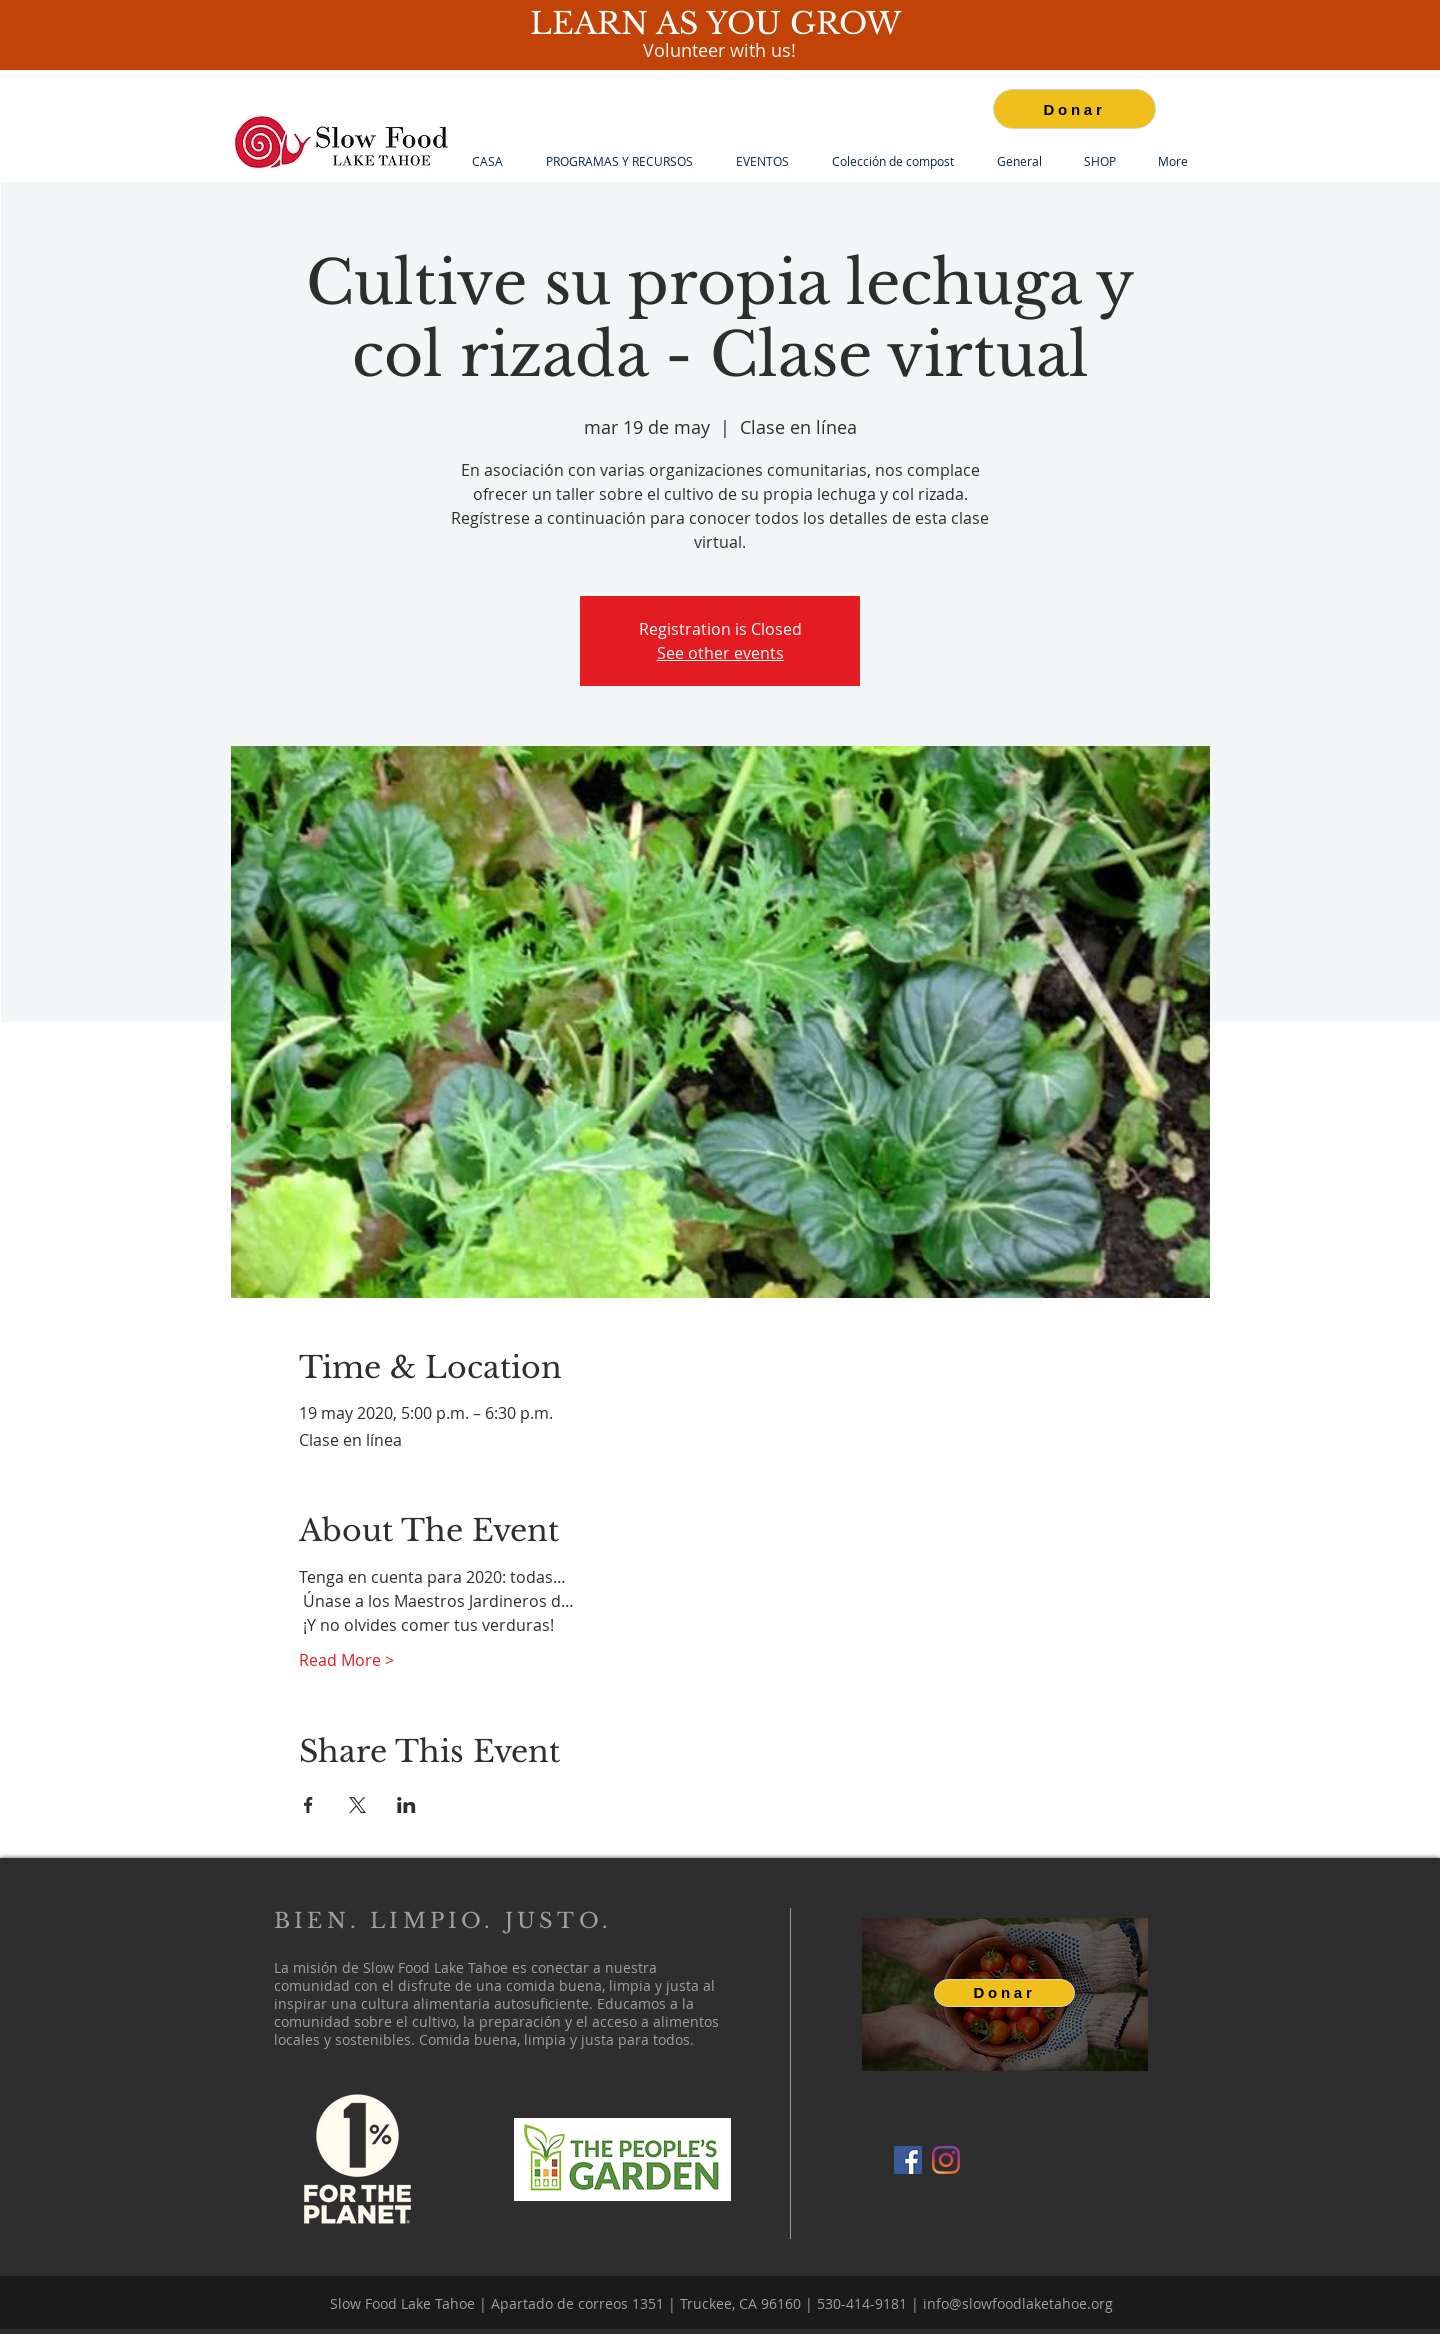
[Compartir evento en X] (357, 1805)
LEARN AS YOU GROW (720, 23)
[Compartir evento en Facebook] (308, 1805)
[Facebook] (908, 2160)
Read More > (346, 1660)
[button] (619, 161)
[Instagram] (946, 2160)
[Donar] (1074, 109)
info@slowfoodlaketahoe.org (1018, 2303)
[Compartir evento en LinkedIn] (406, 1805)
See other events (720, 653)
